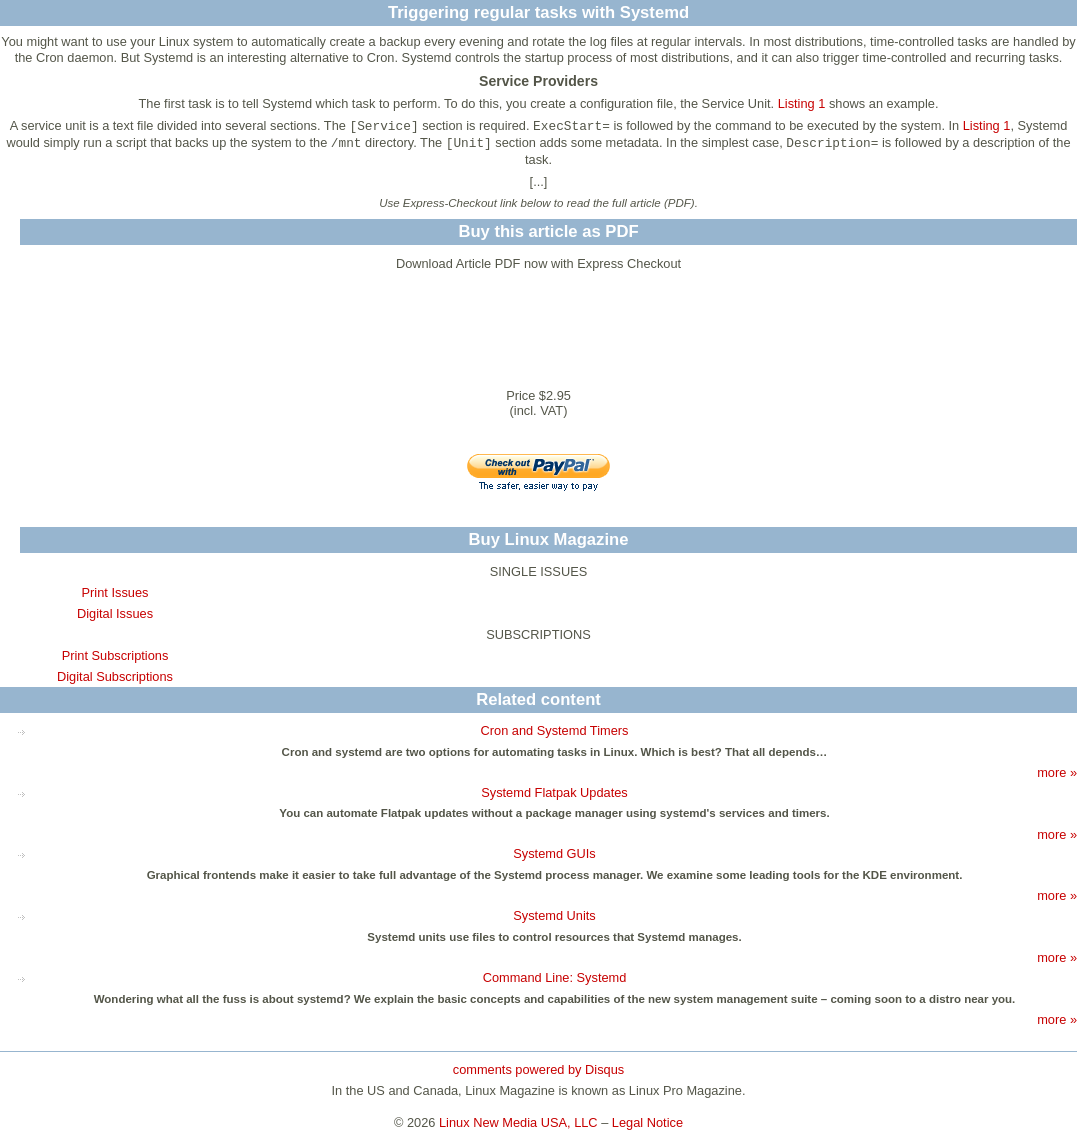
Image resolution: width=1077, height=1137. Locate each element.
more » (1057, 772)
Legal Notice (647, 1122)
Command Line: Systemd (555, 977)
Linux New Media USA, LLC (518, 1122)
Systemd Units (554, 915)
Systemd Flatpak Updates (554, 792)
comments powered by (538, 1069)
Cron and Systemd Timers (555, 730)
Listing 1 (802, 103)
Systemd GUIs (554, 853)
